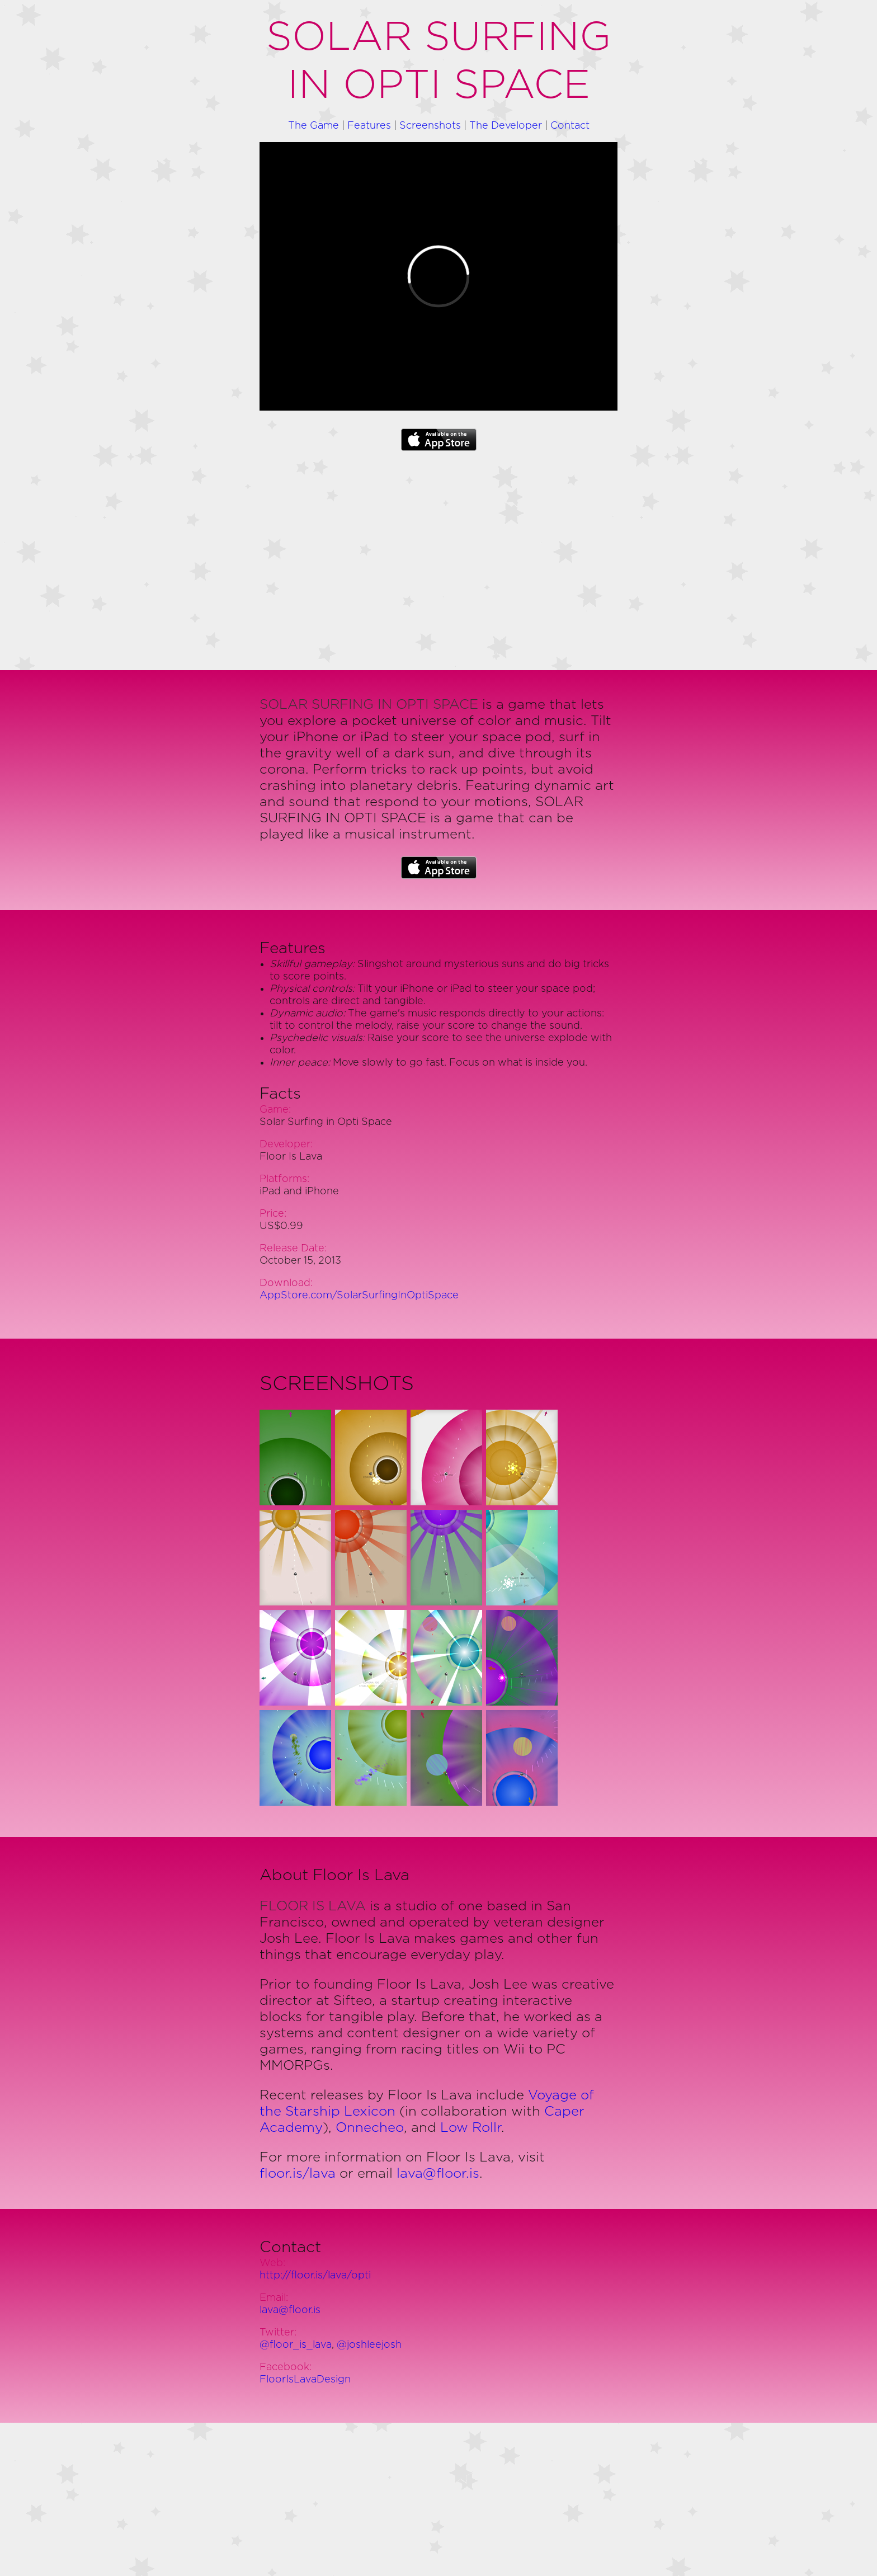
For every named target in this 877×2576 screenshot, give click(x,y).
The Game (313, 126)
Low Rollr (470, 2128)
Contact (570, 126)
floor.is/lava (298, 2174)
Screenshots (430, 126)
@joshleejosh (369, 2345)
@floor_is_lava (296, 2345)
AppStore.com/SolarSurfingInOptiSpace (359, 1296)
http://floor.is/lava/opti (315, 2276)
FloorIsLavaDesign (305, 2380)
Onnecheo (370, 2128)
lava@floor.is (438, 2174)
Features (369, 126)
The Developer (505, 126)
